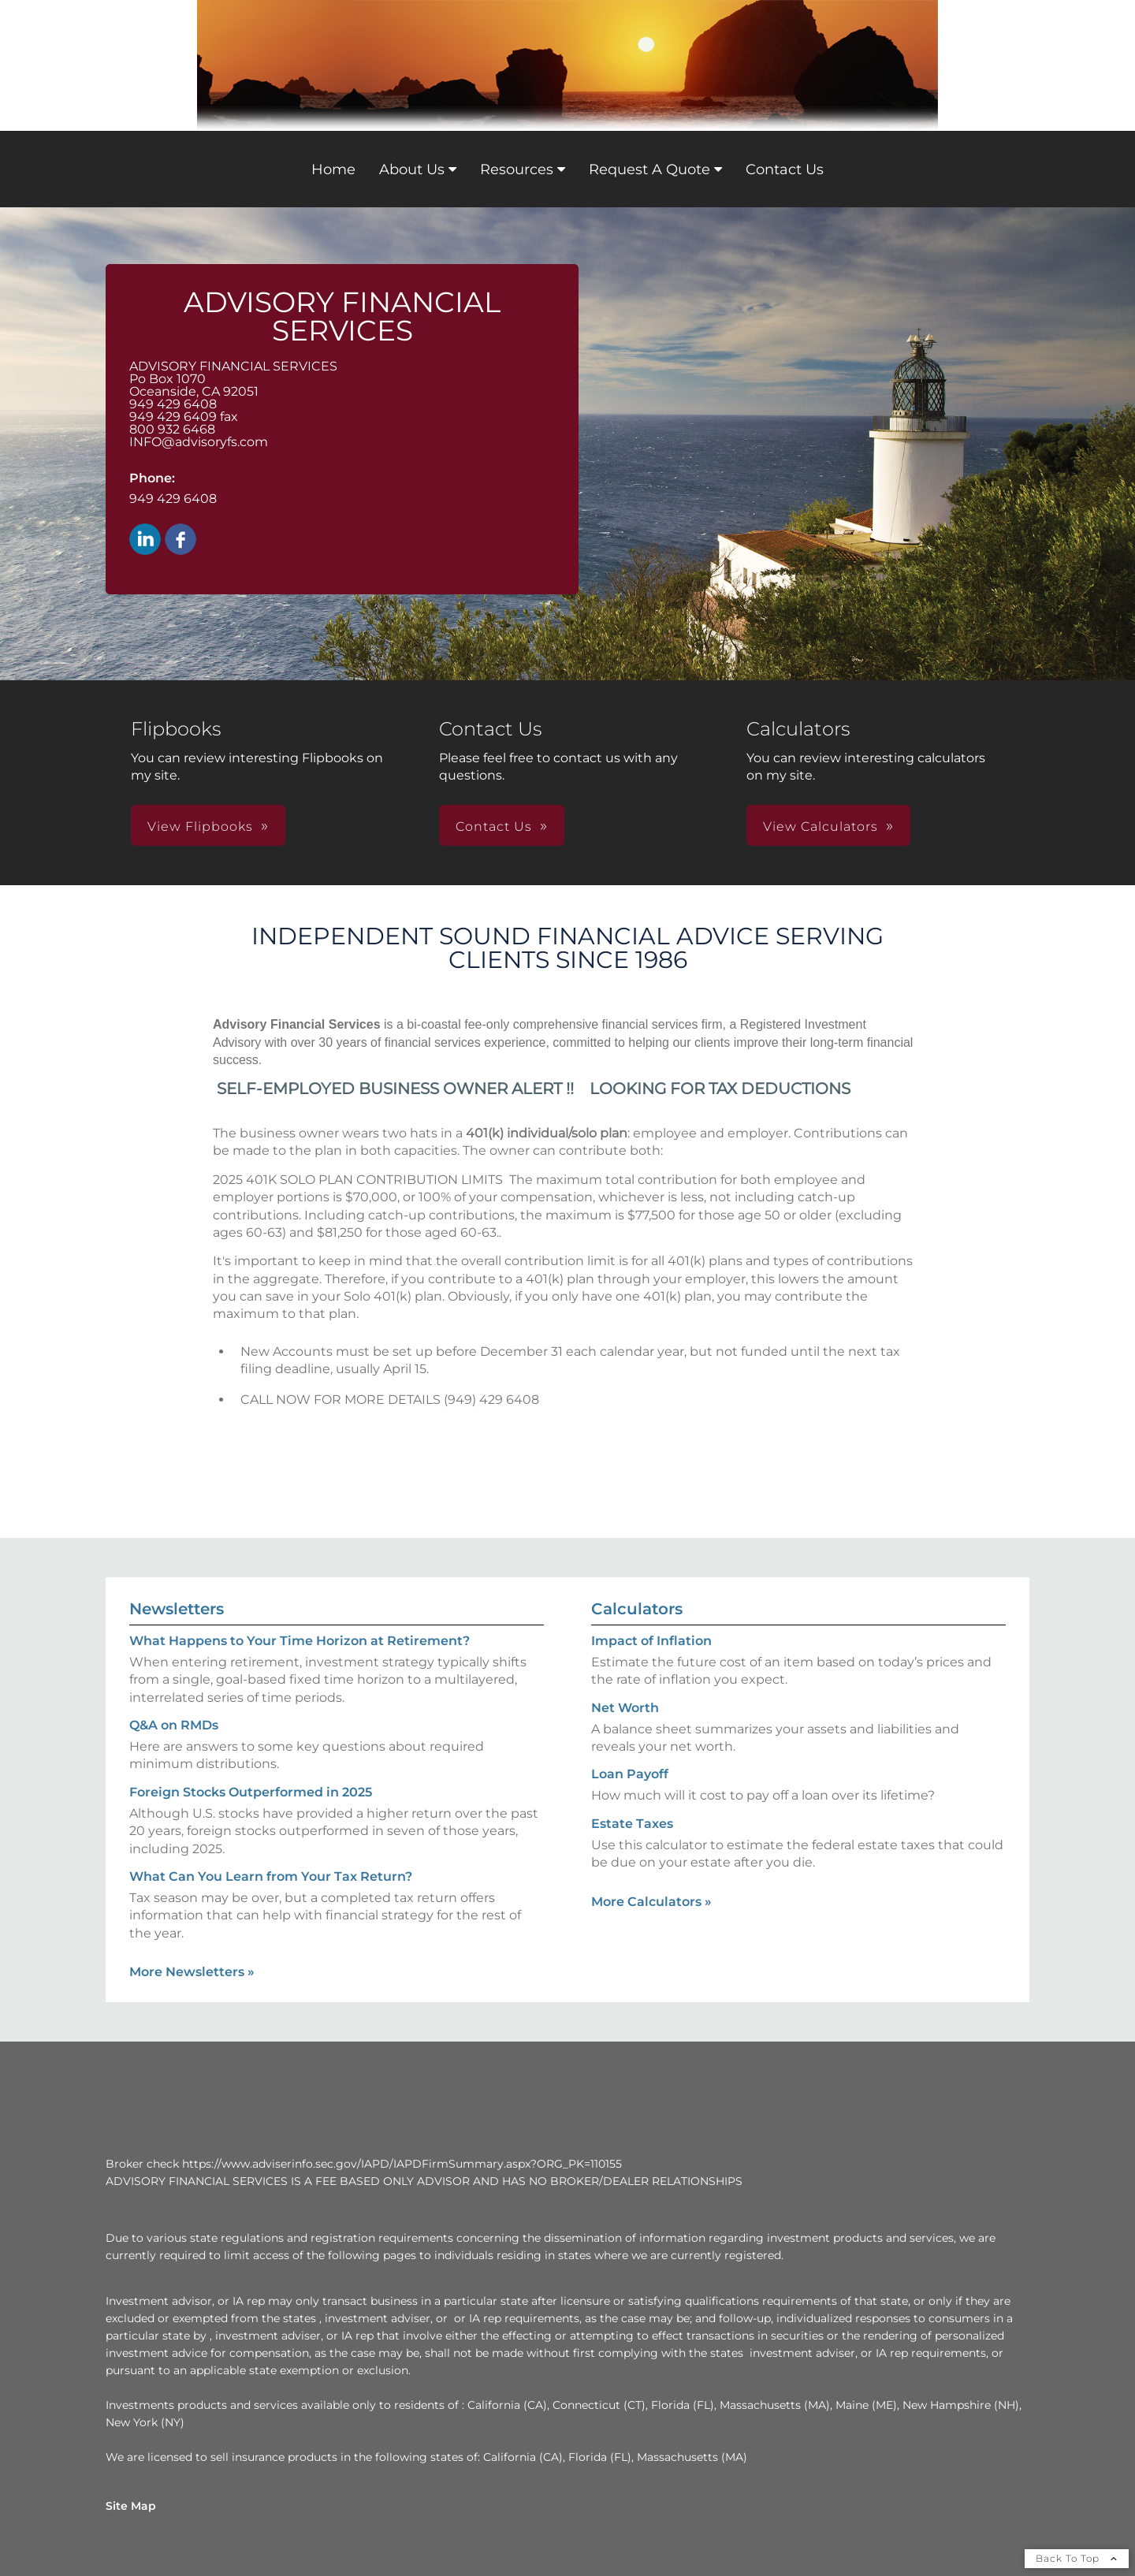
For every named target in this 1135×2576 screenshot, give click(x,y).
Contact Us (785, 169)
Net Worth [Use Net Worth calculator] (625, 1707)
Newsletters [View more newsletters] (176, 1608)
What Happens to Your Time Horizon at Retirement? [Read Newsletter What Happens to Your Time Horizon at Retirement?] (299, 1640)
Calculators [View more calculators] (637, 1608)
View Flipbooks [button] (200, 826)
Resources (516, 169)
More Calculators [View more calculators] (651, 1901)
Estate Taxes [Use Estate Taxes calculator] (632, 1823)
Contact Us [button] (494, 826)
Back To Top (1077, 2558)
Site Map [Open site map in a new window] (131, 2506)
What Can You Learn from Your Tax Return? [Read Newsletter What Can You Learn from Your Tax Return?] (270, 1876)
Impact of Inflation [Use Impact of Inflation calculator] (651, 1640)
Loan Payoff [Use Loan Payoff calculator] (629, 1773)
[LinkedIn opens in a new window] (145, 540)
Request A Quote (649, 169)
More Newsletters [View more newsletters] (192, 1971)
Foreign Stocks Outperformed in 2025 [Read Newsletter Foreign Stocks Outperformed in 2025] (250, 1792)
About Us (412, 169)
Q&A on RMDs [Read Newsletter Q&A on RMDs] (173, 1725)
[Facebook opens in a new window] (180, 540)
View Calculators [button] (820, 826)
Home (333, 169)
